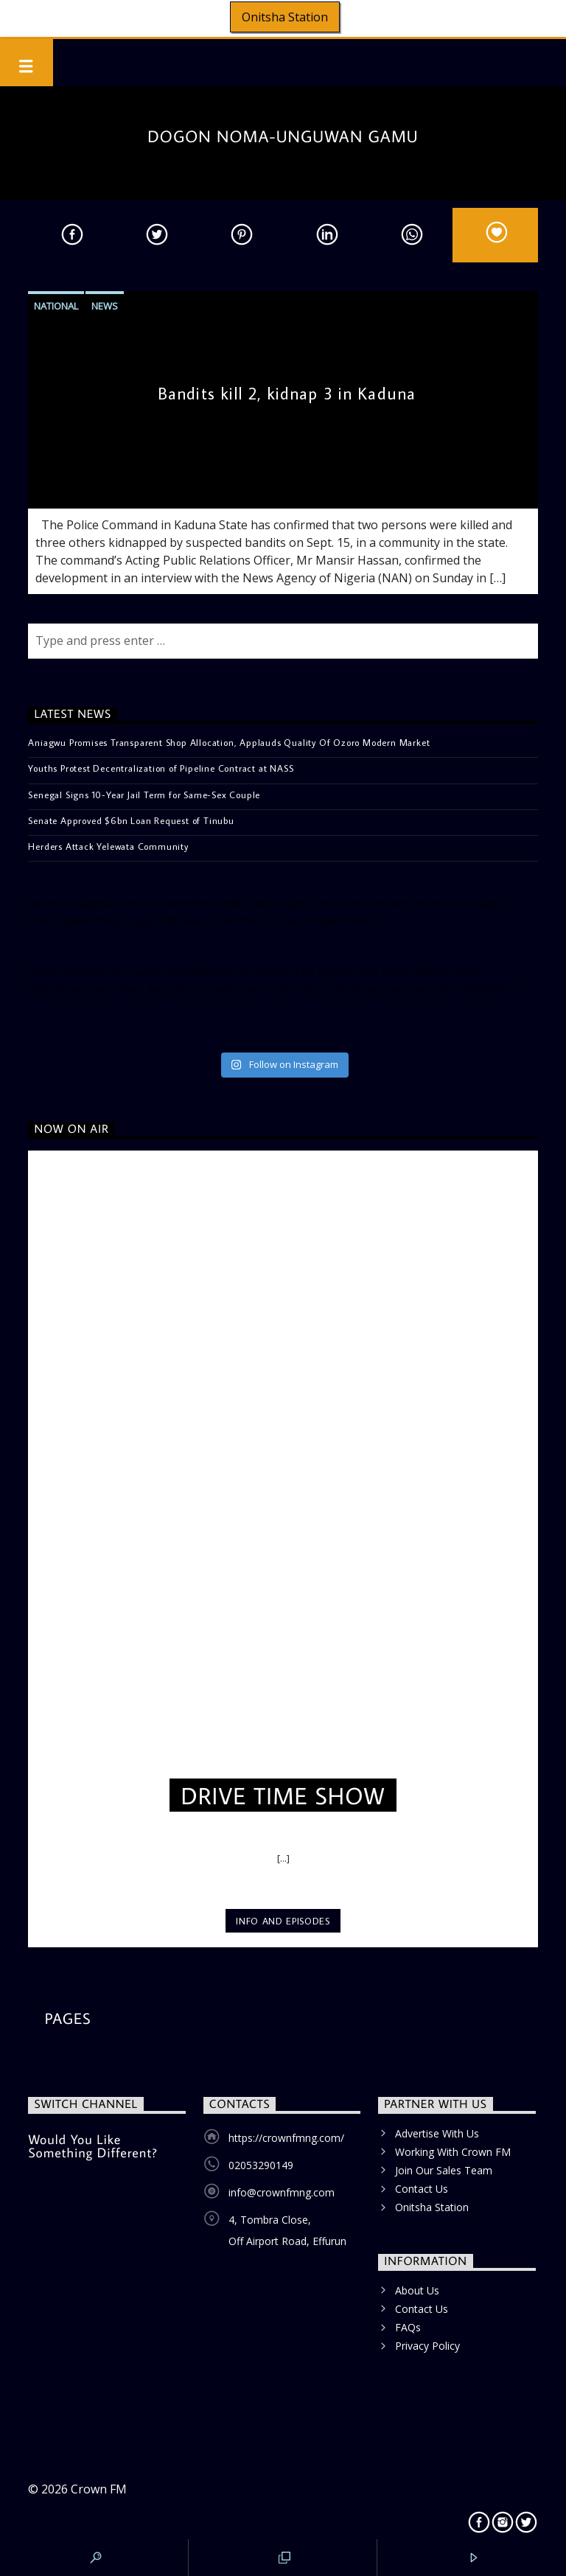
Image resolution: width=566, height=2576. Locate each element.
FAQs (408, 2327)
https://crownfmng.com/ (286, 2138)
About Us (417, 2290)
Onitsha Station (285, 17)
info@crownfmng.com (281, 2192)
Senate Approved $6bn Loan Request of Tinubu (131, 820)
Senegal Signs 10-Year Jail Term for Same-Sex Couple (144, 794)
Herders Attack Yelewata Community (108, 846)
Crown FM (99, 2489)
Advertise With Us (437, 2133)
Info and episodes (282, 1921)
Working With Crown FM (453, 2152)
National (56, 306)
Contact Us (421, 2189)
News (104, 306)
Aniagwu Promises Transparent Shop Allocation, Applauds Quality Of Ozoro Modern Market (229, 742)
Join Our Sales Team (443, 2170)
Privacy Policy (427, 2346)
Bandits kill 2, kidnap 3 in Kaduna (287, 393)
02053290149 (260, 2165)
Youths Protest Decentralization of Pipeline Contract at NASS (160, 768)
